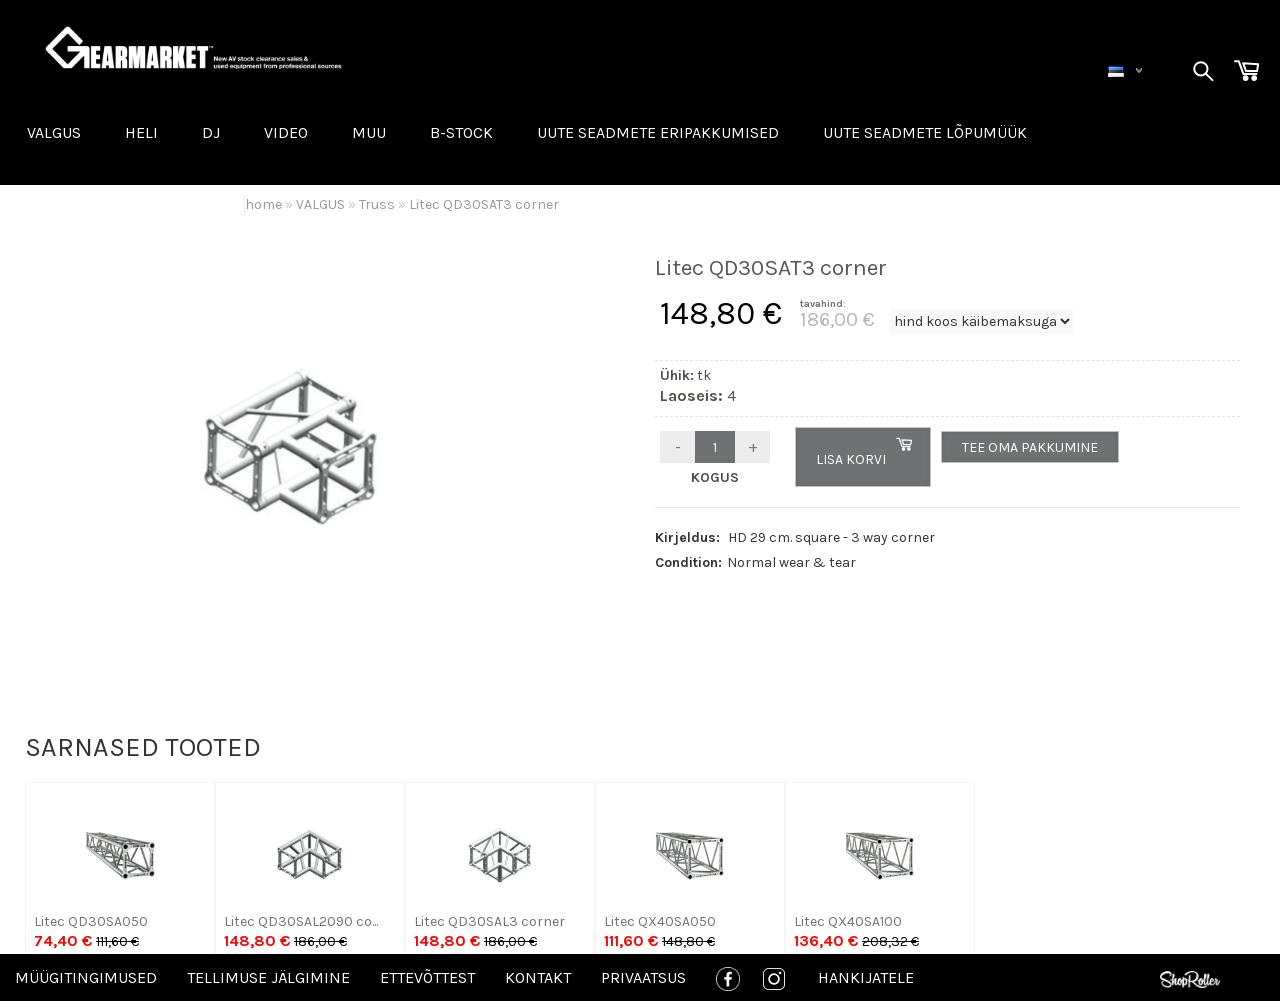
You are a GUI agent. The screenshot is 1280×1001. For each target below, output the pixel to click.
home (263, 204)
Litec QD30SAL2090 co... (301, 921)
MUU (369, 132)
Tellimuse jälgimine (268, 977)
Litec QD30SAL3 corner (489, 921)
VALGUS (54, 132)
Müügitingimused (86, 977)
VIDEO (286, 132)
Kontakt (538, 977)
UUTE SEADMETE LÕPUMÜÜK (925, 132)
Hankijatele (866, 977)
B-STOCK (461, 132)
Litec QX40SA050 (660, 921)
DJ (211, 132)
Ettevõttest (427, 977)
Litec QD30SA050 (91, 921)
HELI (141, 132)
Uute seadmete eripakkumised (658, 132)
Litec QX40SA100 (848, 921)
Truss (377, 204)
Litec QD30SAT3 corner (484, 204)
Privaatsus (643, 977)
